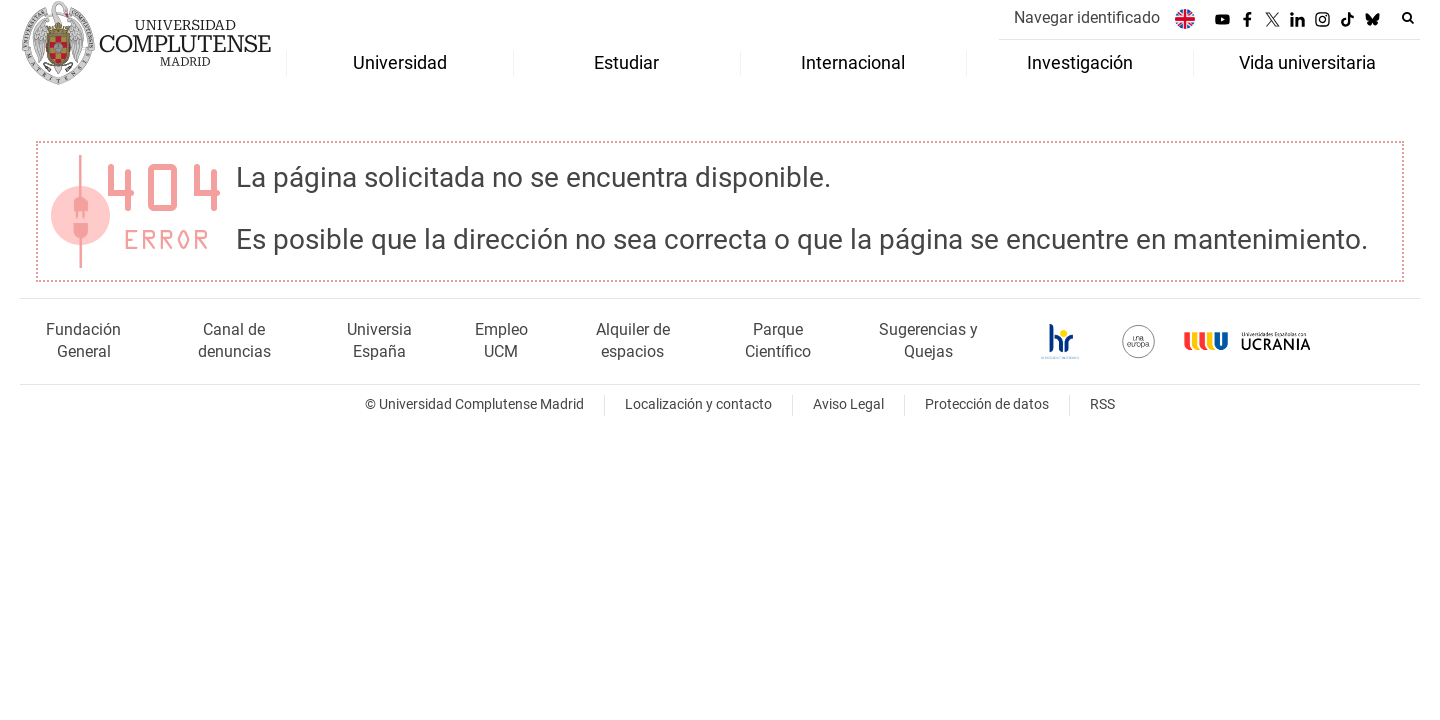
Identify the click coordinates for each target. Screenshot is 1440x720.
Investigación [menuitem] (1080, 63)
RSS (1102, 404)
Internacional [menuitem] (853, 63)
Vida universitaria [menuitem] (1307, 63)
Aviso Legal (848, 404)
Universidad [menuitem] (400, 63)
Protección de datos (987, 404)
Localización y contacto (698, 404)
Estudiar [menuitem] (626, 63)
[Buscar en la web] (1408, 18)
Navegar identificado (1087, 17)
